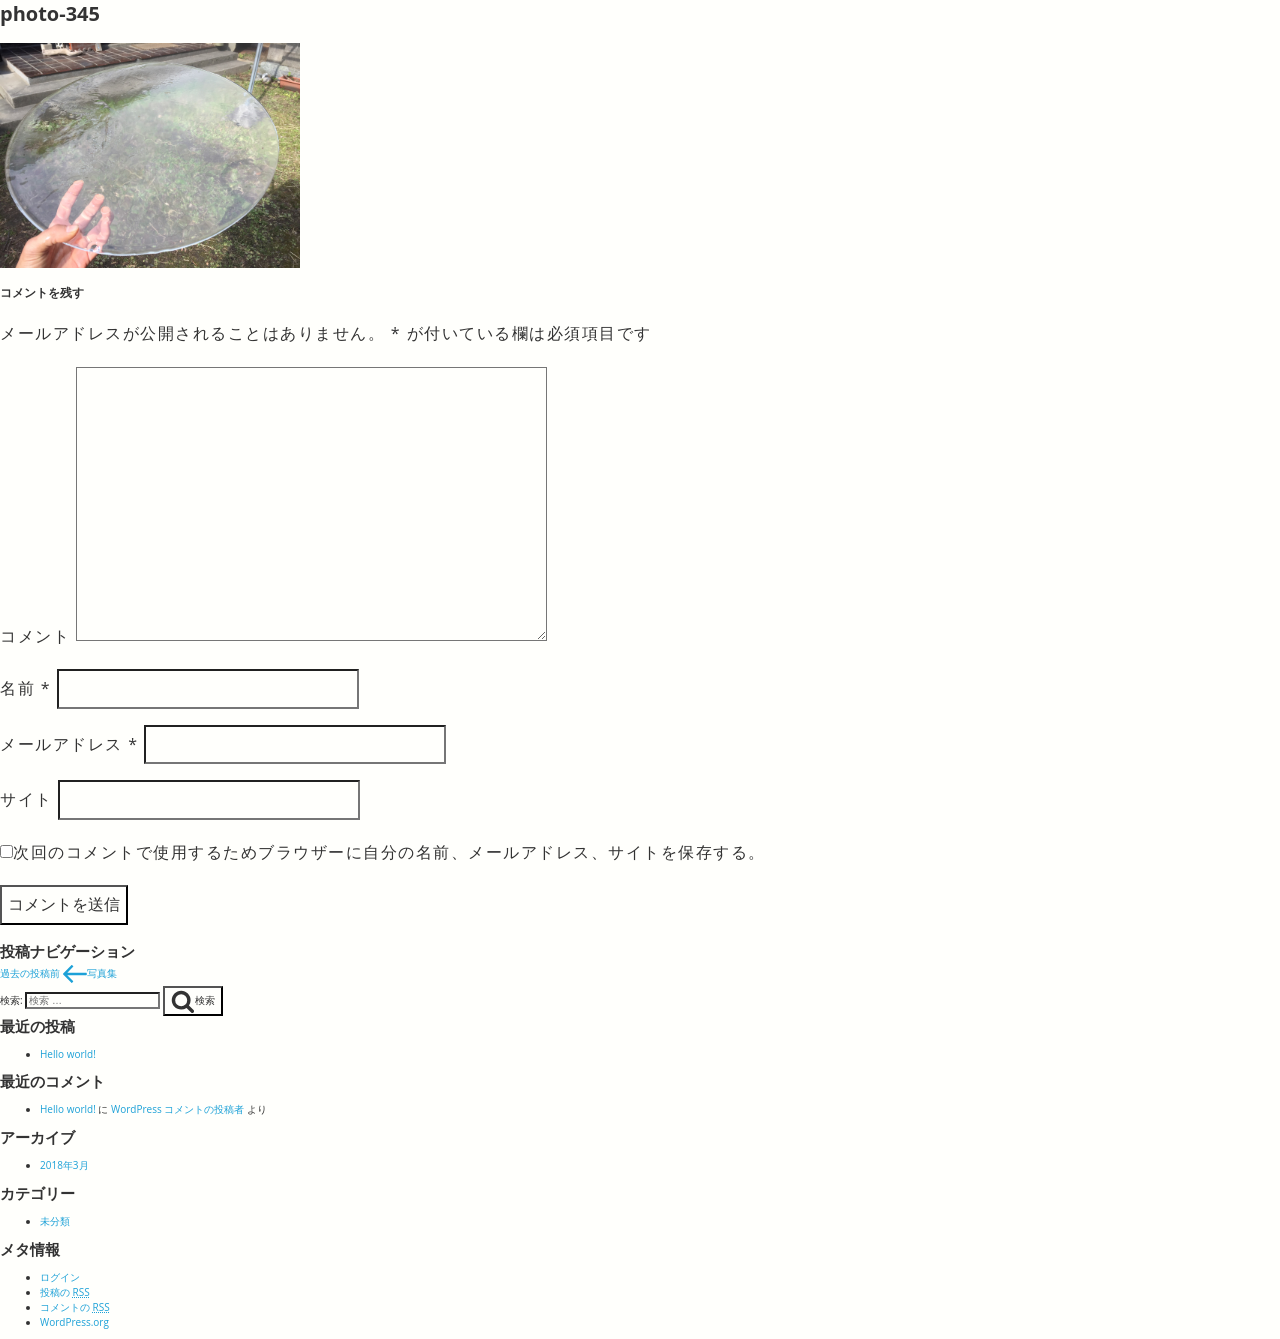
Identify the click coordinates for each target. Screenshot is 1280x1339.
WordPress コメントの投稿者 (177, 1109)
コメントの (75, 1307)
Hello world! (68, 1054)
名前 (25, 688)
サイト (26, 799)
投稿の (65, 1292)
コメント (35, 635)
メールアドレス (69, 744)
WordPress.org (74, 1322)
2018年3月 (64, 1165)
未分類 (55, 1221)
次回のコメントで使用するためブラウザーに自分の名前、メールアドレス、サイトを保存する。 (389, 852)
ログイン (60, 1277)
